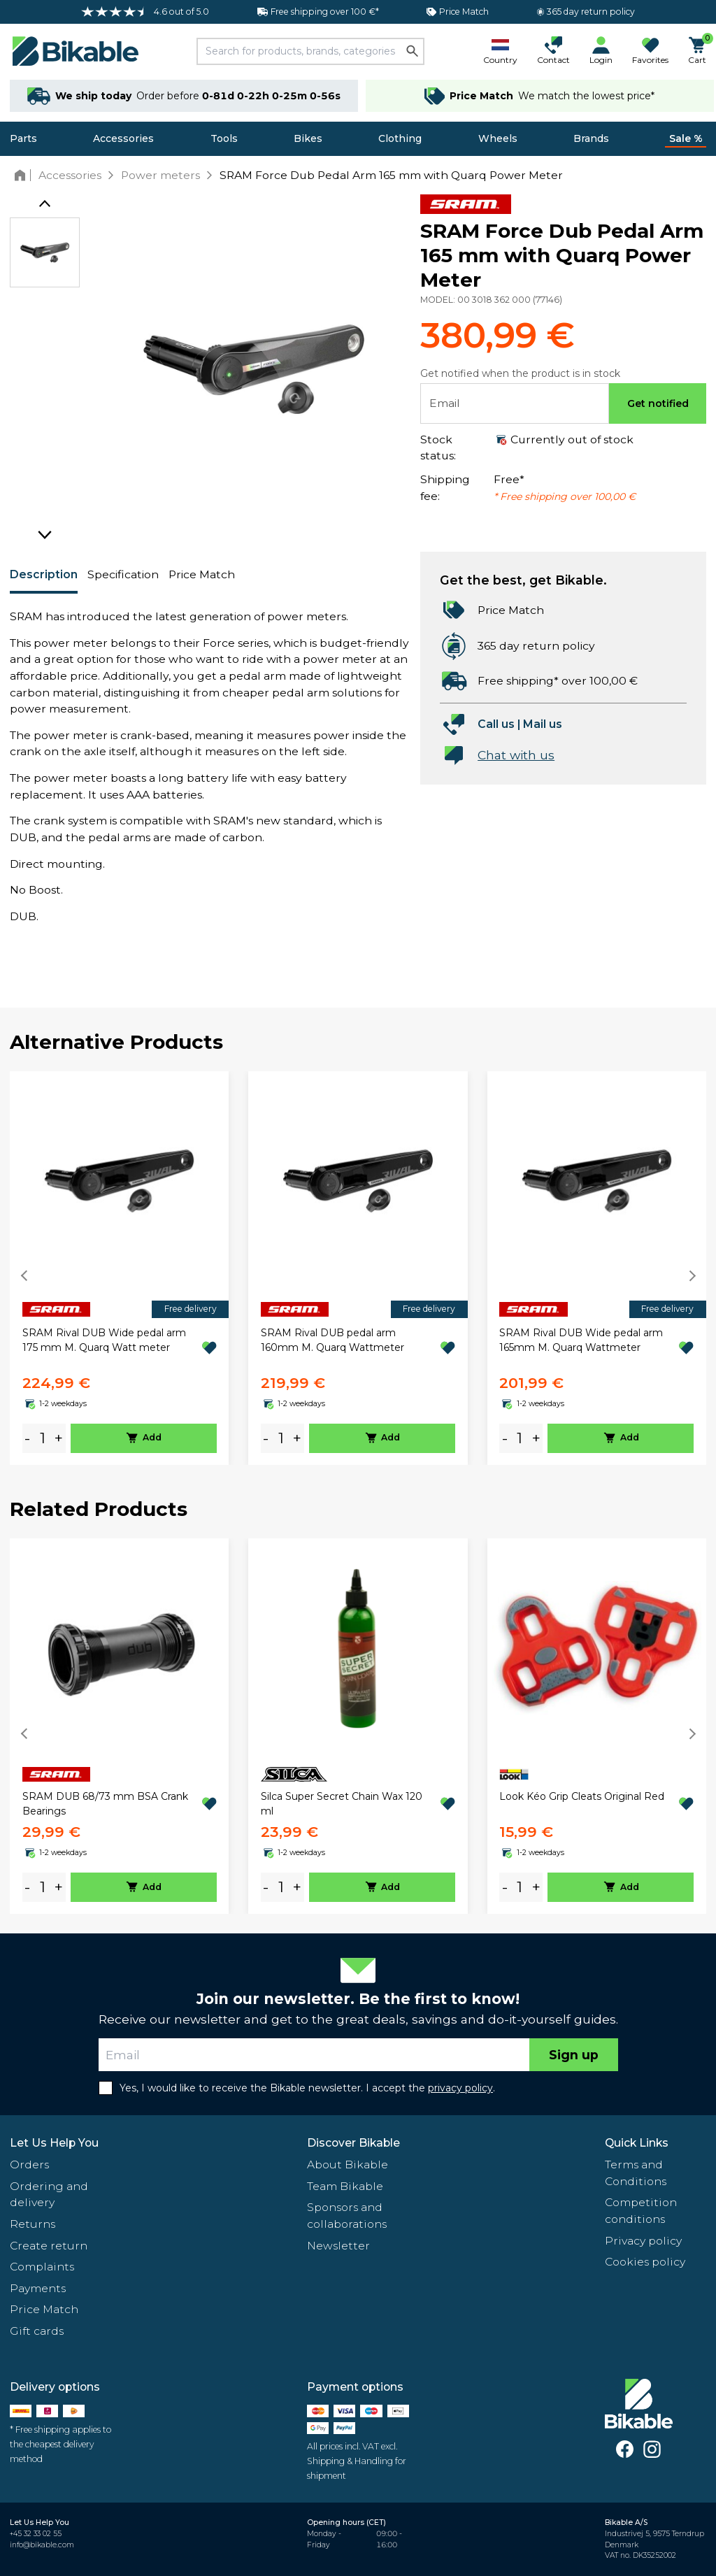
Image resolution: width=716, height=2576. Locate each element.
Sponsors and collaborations (347, 2216)
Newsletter (338, 2245)
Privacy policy (643, 2240)
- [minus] (27, 1438)
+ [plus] (59, 1438)
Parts (23, 138)
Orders (29, 2164)
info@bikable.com (42, 2544)
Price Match (202, 574)
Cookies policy (645, 2261)
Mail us (542, 724)
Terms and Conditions (635, 2173)
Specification (123, 574)
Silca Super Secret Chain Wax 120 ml (341, 1803)
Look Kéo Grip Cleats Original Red (581, 1796)
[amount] (42, 1438)
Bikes (308, 138)
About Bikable (347, 2164)
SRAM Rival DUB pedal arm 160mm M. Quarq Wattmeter (332, 1340)
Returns (32, 2224)
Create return (48, 2245)
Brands (591, 138)
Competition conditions (641, 2211)
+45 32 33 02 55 (36, 2533)
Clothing (400, 138)
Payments (38, 2288)
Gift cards (37, 2331)
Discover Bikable (353, 2142)
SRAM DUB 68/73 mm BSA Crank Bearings (105, 1803)
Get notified (658, 403)
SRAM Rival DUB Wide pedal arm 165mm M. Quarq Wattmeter (581, 1340)
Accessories (123, 138)
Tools (224, 138)
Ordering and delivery (49, 2195)
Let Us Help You (54, 2142)
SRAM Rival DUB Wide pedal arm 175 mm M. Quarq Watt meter (104, 1340)
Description (44, 574)
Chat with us (516, 754)
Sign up (574, 2054)
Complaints (42, 2266)
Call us (496, 724)
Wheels (497, 138)
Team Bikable (345, 2186)
